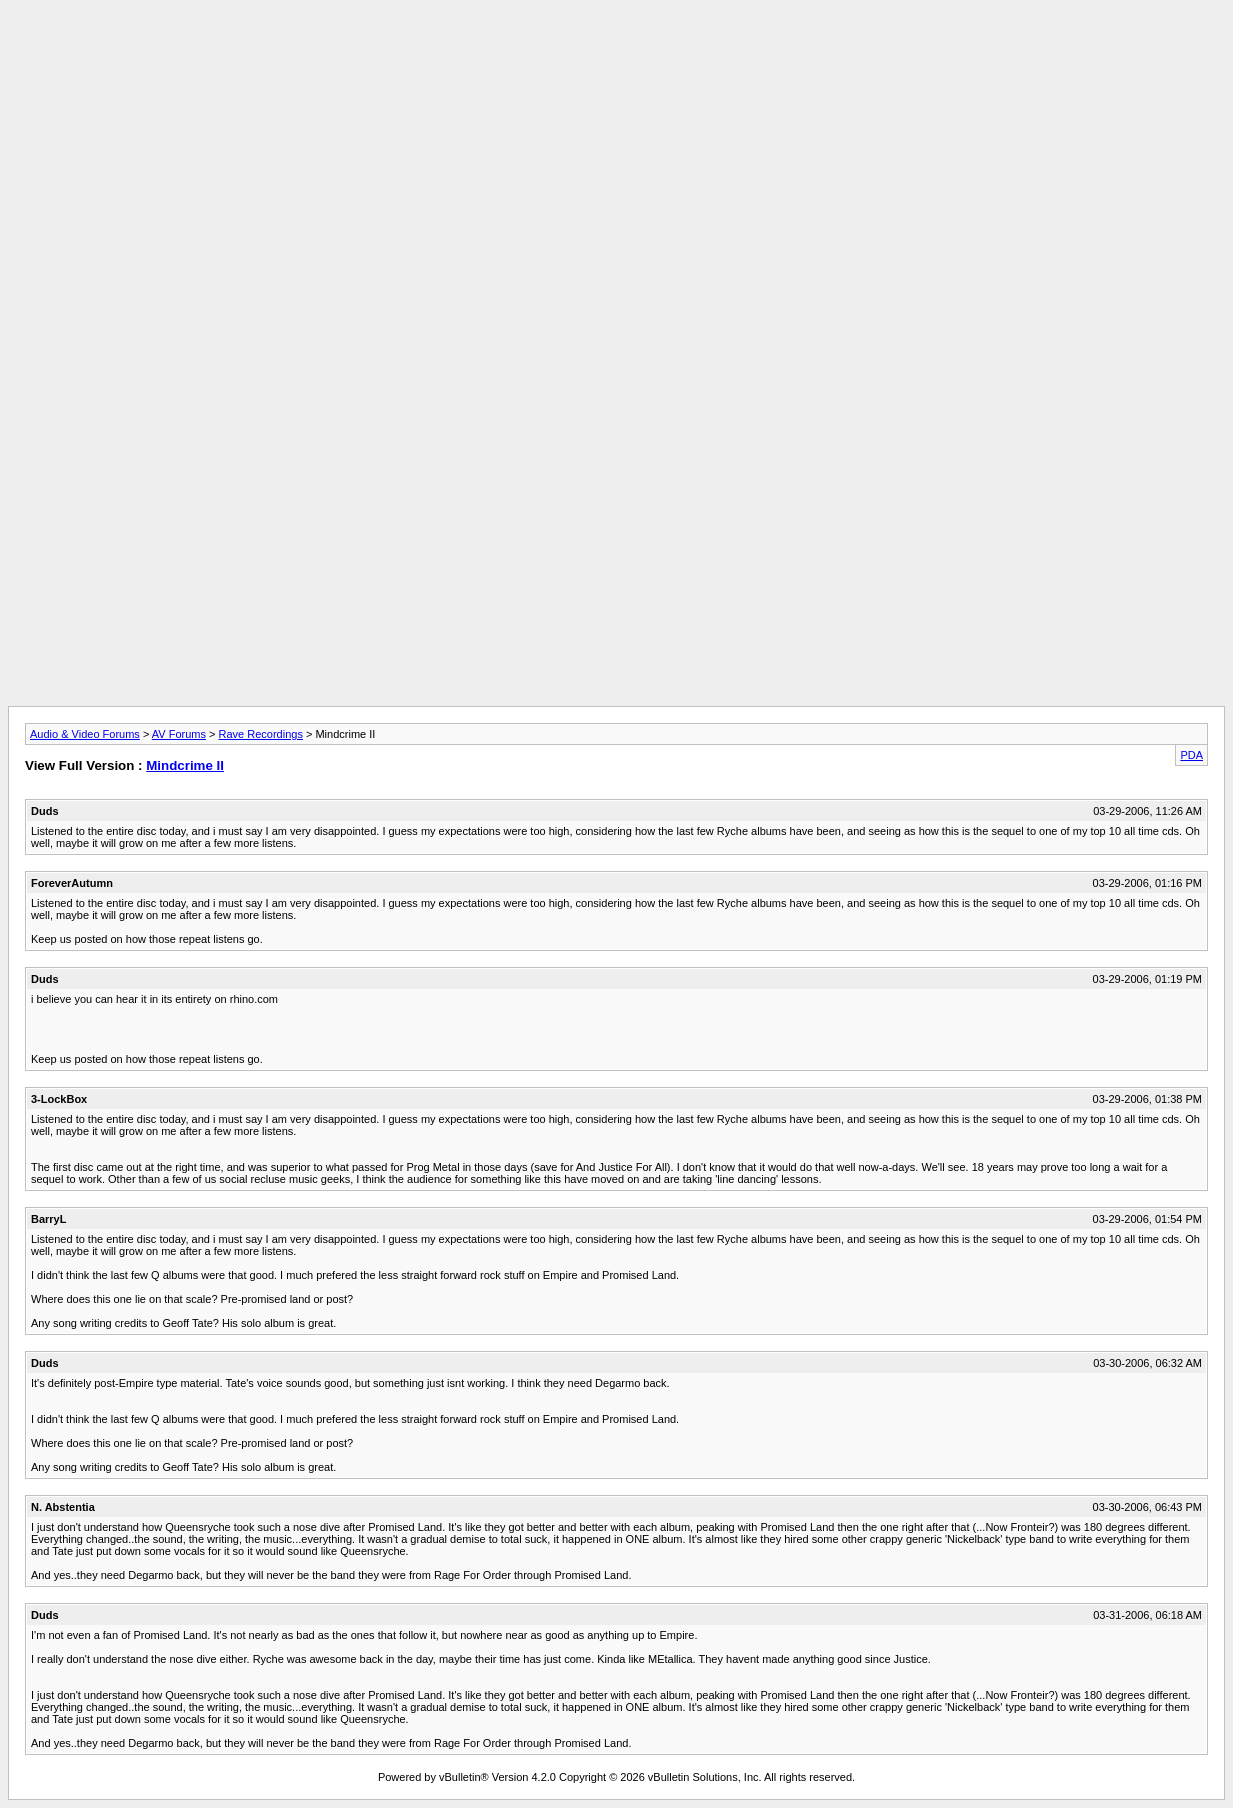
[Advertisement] (617, 53)
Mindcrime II (185, 765)
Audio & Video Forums (85, 734)
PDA (1191, 755)
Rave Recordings (261, 734)
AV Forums (179, 734)
